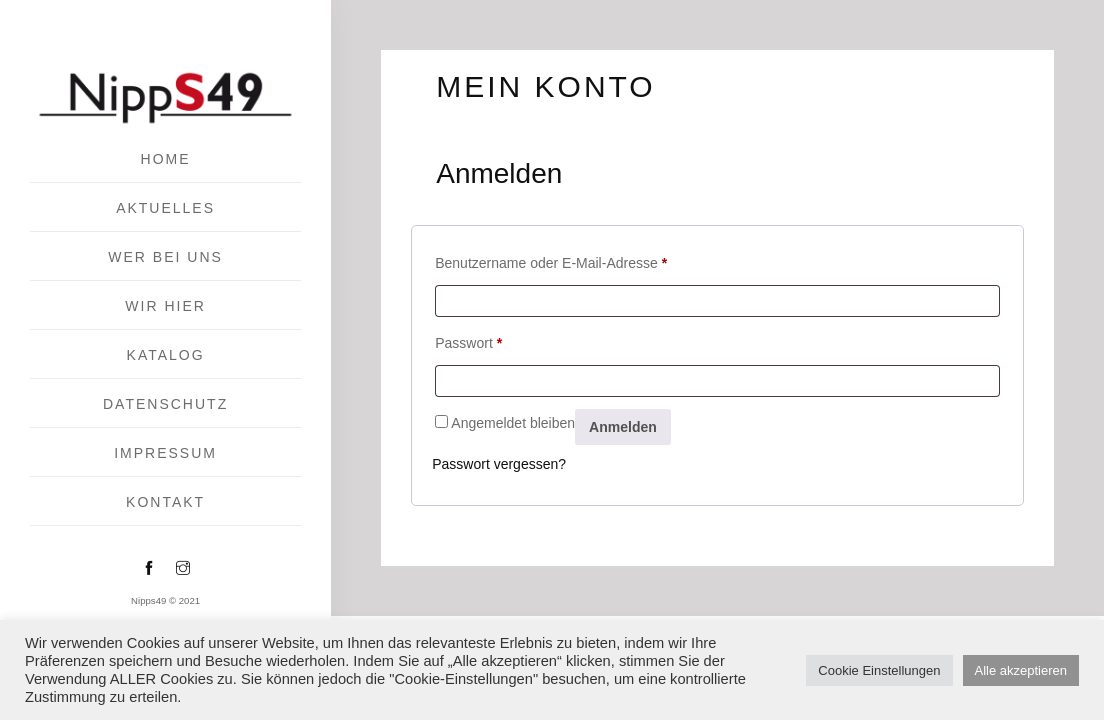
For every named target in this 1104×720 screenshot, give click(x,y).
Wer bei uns (165, 257)
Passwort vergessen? (499, 464)
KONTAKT (165, 502)
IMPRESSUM (165, 453)
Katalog (166, 355)
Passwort (468, 340)
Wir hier (165, 306)
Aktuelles (165, 208)
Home (166, 159)
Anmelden (623, 427)
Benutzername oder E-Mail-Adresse (551, 260)
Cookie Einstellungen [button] (879, 670)
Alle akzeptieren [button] (1021, 670)
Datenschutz (165, 404)
